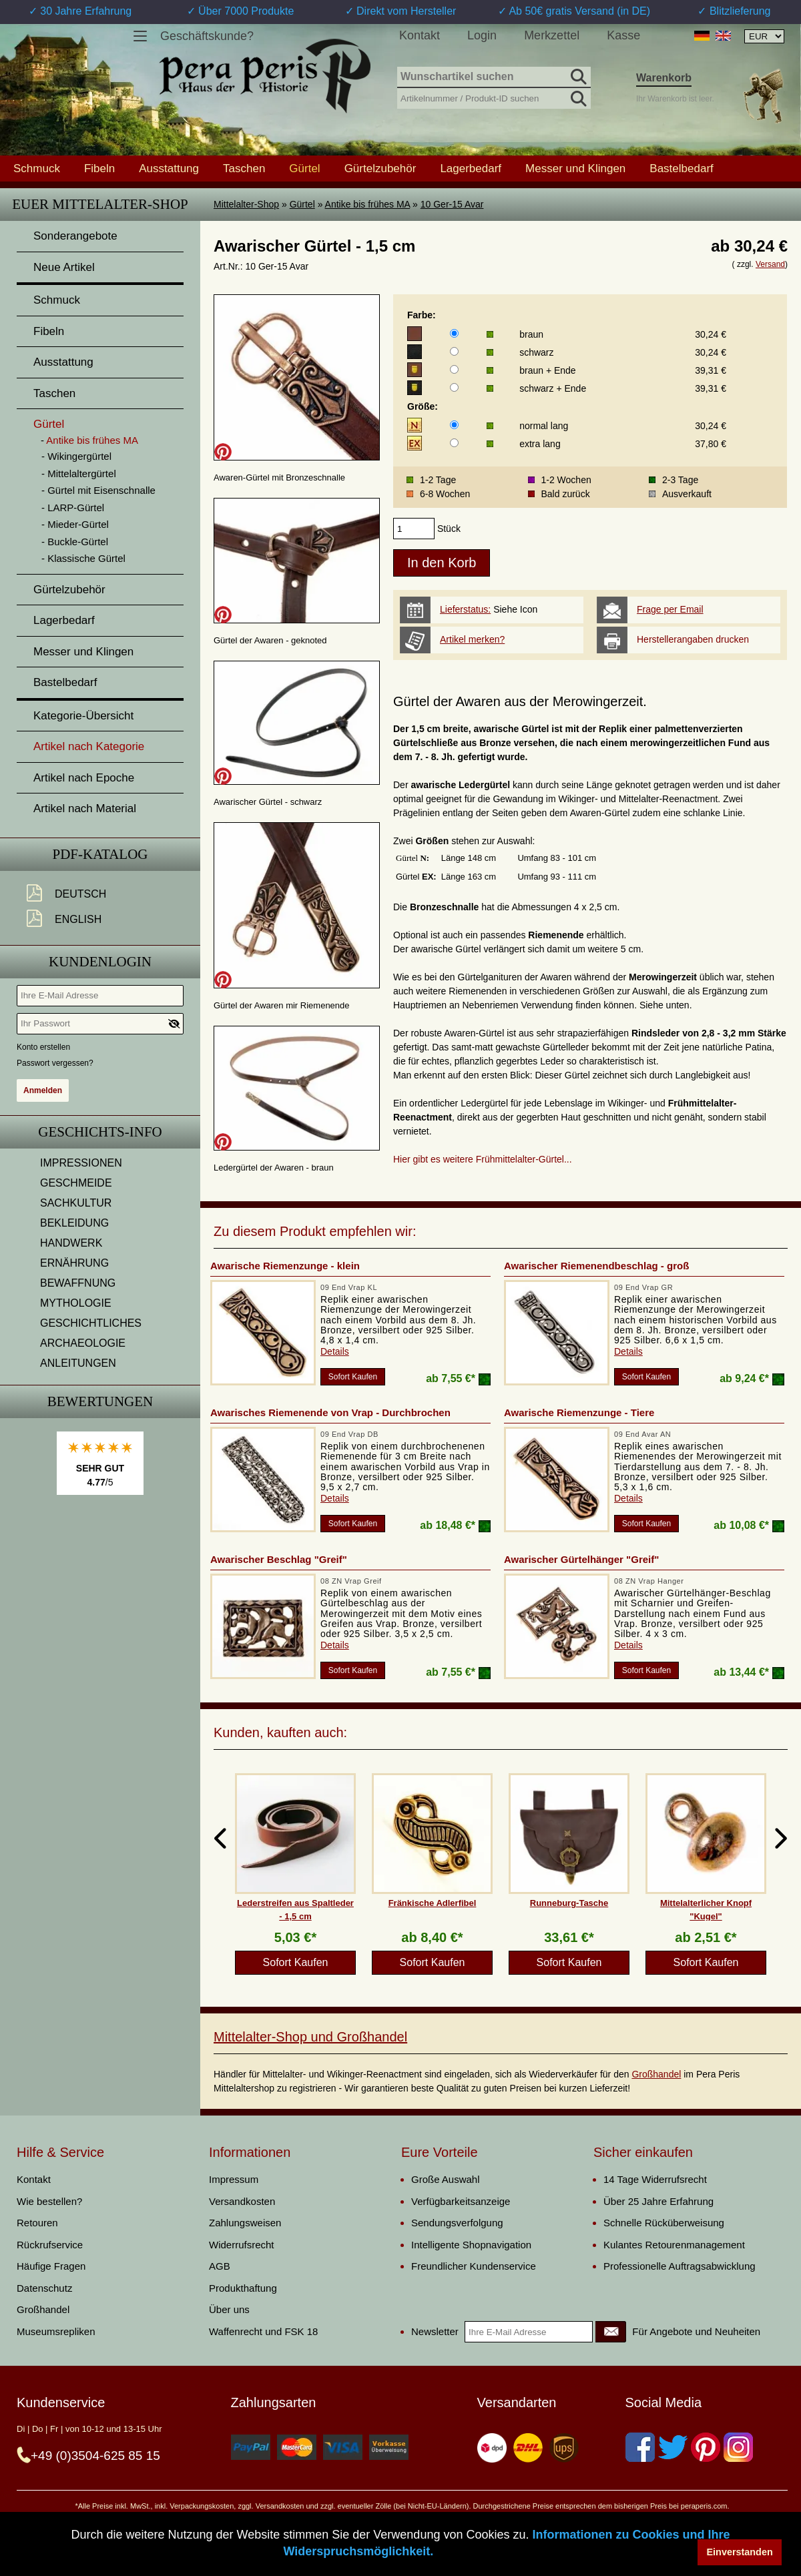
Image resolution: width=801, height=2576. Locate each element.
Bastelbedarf (681, 168)
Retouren (37, 2222)
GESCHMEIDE (76, 1183)
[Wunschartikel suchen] (494, 77)
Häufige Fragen (51, 2266)
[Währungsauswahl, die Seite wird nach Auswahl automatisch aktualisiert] (764, 36)
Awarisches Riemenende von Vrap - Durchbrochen (330, 1412)
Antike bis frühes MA (368, 204)
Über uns (229, 2309)
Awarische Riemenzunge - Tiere (579, 1412)
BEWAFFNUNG (77, 1283)
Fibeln (99, 168)
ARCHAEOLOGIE (82, 1343)
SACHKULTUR (75, 1203)
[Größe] (454, 424)
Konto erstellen (43, 1047)
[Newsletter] (610, 2331)
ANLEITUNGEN (78, 1363)
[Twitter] (673, 2447)
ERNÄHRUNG (74, 1263)
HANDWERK (71, 1243)
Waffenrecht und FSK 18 (263, 2331)
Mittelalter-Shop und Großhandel (310, 2036)
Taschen (244, 168)
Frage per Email (670, 609)
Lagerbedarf (470, 168)
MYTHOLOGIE (75, 1303)
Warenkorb (664, 77)
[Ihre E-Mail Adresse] (100, 995)
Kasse (623, 35)
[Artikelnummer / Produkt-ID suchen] (494, 97)
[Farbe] (454, 333)
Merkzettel (551, 35)
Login (482, 35)
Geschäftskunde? (207, 36)
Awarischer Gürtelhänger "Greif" (581, 1559)
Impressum (233, 2179)
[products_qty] (414, 528)
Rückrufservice (50, 2244)
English (78, 919)
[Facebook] (640, 2447)
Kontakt (419, 35)
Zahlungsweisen (245, 2222)
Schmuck (36, 168)
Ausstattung (169, 168)
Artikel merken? (472, 639)
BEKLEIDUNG (74, 1223)
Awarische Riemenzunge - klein (285, 1265)
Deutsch (80, 894)
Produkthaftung (243, 2288)
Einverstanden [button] (740, 2552)
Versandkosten (242, 2201)
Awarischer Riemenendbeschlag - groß (596, 1265)
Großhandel (656, 2074)
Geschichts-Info (100, 1132)
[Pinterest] (705, 2447)
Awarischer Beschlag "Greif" (278, 1559)
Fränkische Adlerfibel (432, 1903)
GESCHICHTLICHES (91, 1323)
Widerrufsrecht (241, 2244)
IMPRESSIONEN (81, 1163)
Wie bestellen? (49, 2201)
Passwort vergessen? (55, 1063)
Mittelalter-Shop (246, 204)
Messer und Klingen (575, 168)
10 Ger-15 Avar (452, 204)
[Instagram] (738, 2447)
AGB (219, 2266)
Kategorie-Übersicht (83, 715)
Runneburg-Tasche (569, 1903)
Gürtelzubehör (380, 168)
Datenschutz (44, 2288)
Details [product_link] (334, 1351)
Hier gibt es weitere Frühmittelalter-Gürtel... (482, 1159)
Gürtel (302, 204)
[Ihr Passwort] (100, 1023)
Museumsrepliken (56, 2331)
